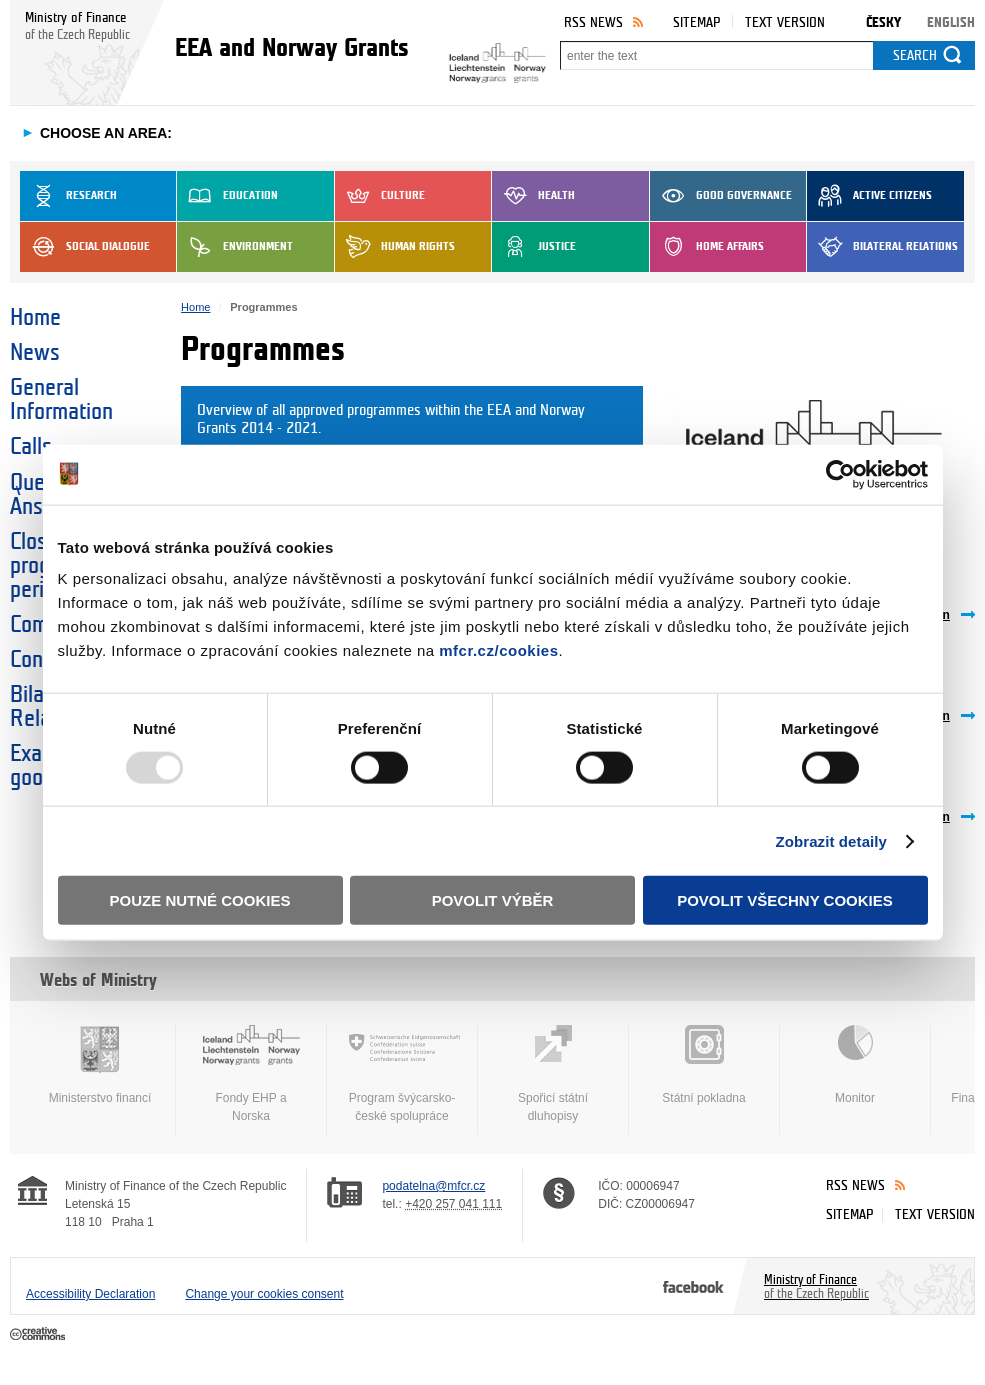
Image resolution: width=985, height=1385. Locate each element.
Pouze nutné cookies (200, 900)
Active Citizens (869, 196)
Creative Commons (39, 1335)
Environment (235, 247)
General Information (61, 400)
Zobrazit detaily (831, 840)
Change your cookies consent (264, 1294)
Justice (534, 247)
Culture (380, 196)
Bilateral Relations (882, 247)
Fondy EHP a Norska (251, 1074)
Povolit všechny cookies (785, 900)
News (35, 353)
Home (35, 318)
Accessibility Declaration (90, 1294)
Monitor (855, 1065)
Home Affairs (707, 247)
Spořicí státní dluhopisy (553, 1074)
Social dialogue (85, 247)
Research (68, 196)
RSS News (593, 22)
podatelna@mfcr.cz (433, 1186)
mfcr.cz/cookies (498, 650)
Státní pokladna (704, 1065)
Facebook (693, 1286)
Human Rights (395, 247)
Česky (883, 22)
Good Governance (721, 196)
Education (227, 196)
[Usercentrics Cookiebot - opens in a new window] (840, 474)
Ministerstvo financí (100, 1065)
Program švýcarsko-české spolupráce (402, 1074)
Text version (785, 22)
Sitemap (696, 22)
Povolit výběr (493, 900)
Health (533, 196)
